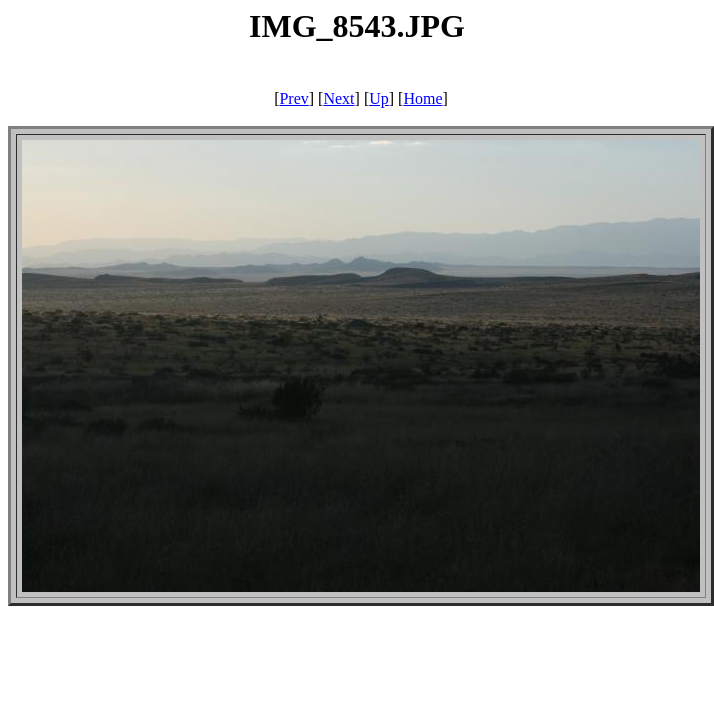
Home (422, 98)
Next (338, 98)
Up (379, 98)
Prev (293, 98)
